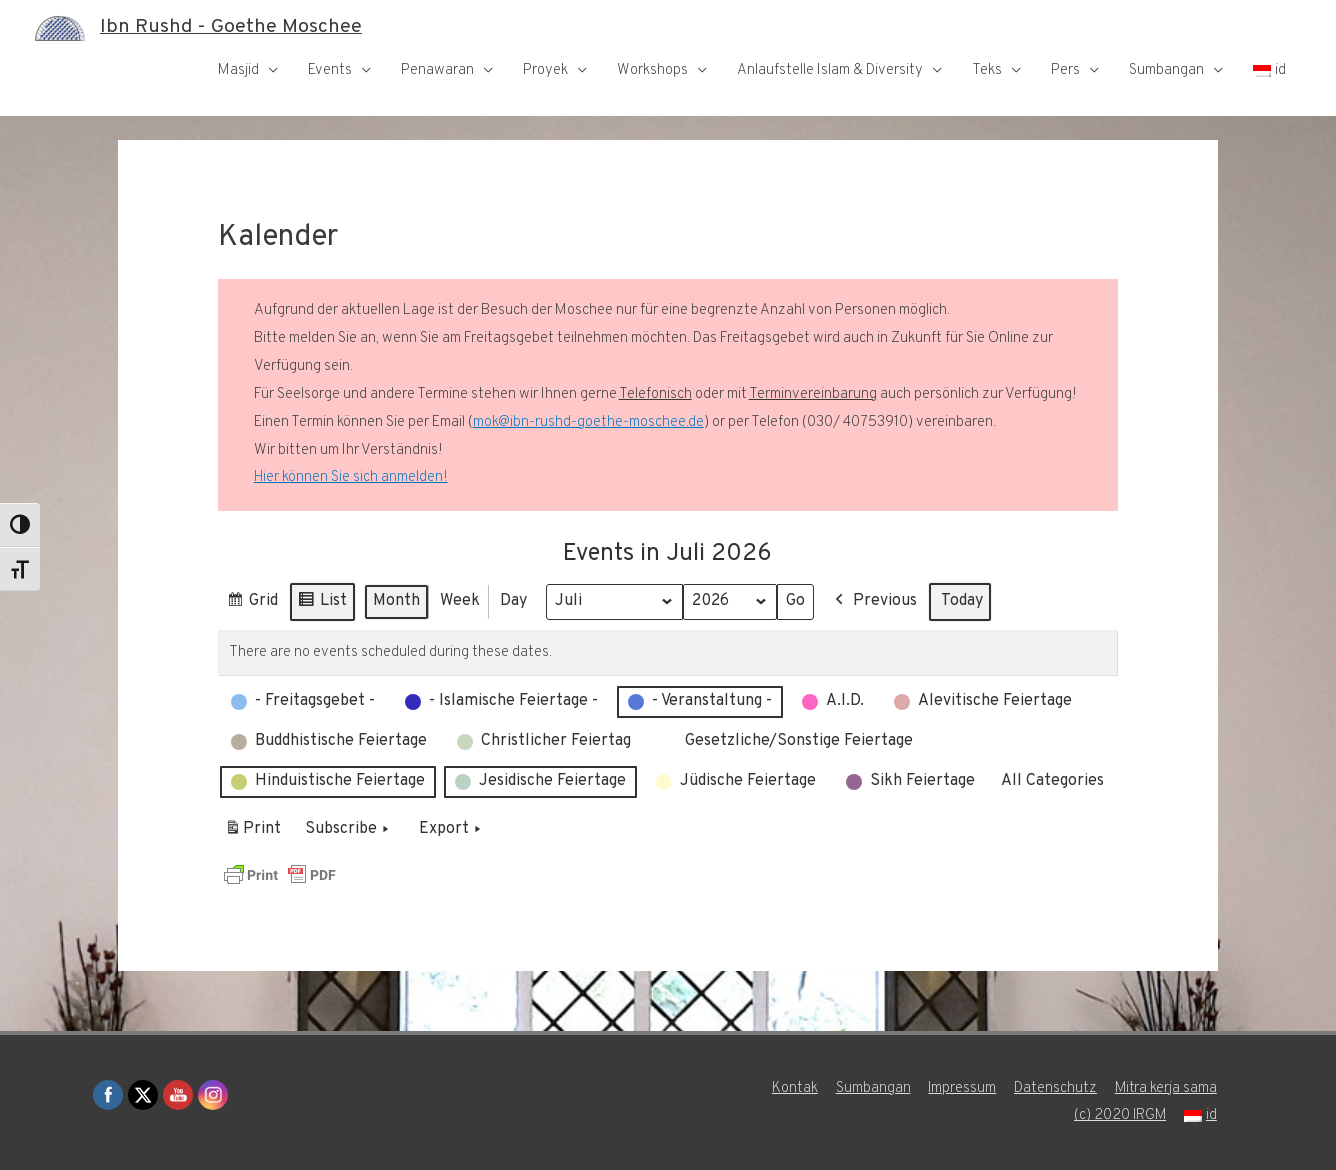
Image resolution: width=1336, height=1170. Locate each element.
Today (963, 601)
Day (513, 601)
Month (396, 601)
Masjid (238, 70)
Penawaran (437, 70)
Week (460, 601)
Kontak (793, 1088)
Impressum (961, 1088)
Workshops (652, 70)
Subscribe (349, 830)
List (322, 604)
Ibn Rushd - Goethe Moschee (231, 28)
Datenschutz (1055, 1088)
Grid (252, 604)
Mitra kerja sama (1166, 1088)
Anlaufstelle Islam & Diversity (830, 70)
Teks (987, 70)
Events (330, 70)
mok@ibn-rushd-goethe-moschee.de (588, 422)
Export (452, 830)
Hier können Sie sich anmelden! (351, 477)
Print (252, 833)
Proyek (545, 70)
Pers (1065, 70)
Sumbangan (1166, 70)
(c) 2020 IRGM (1120, 1115)
